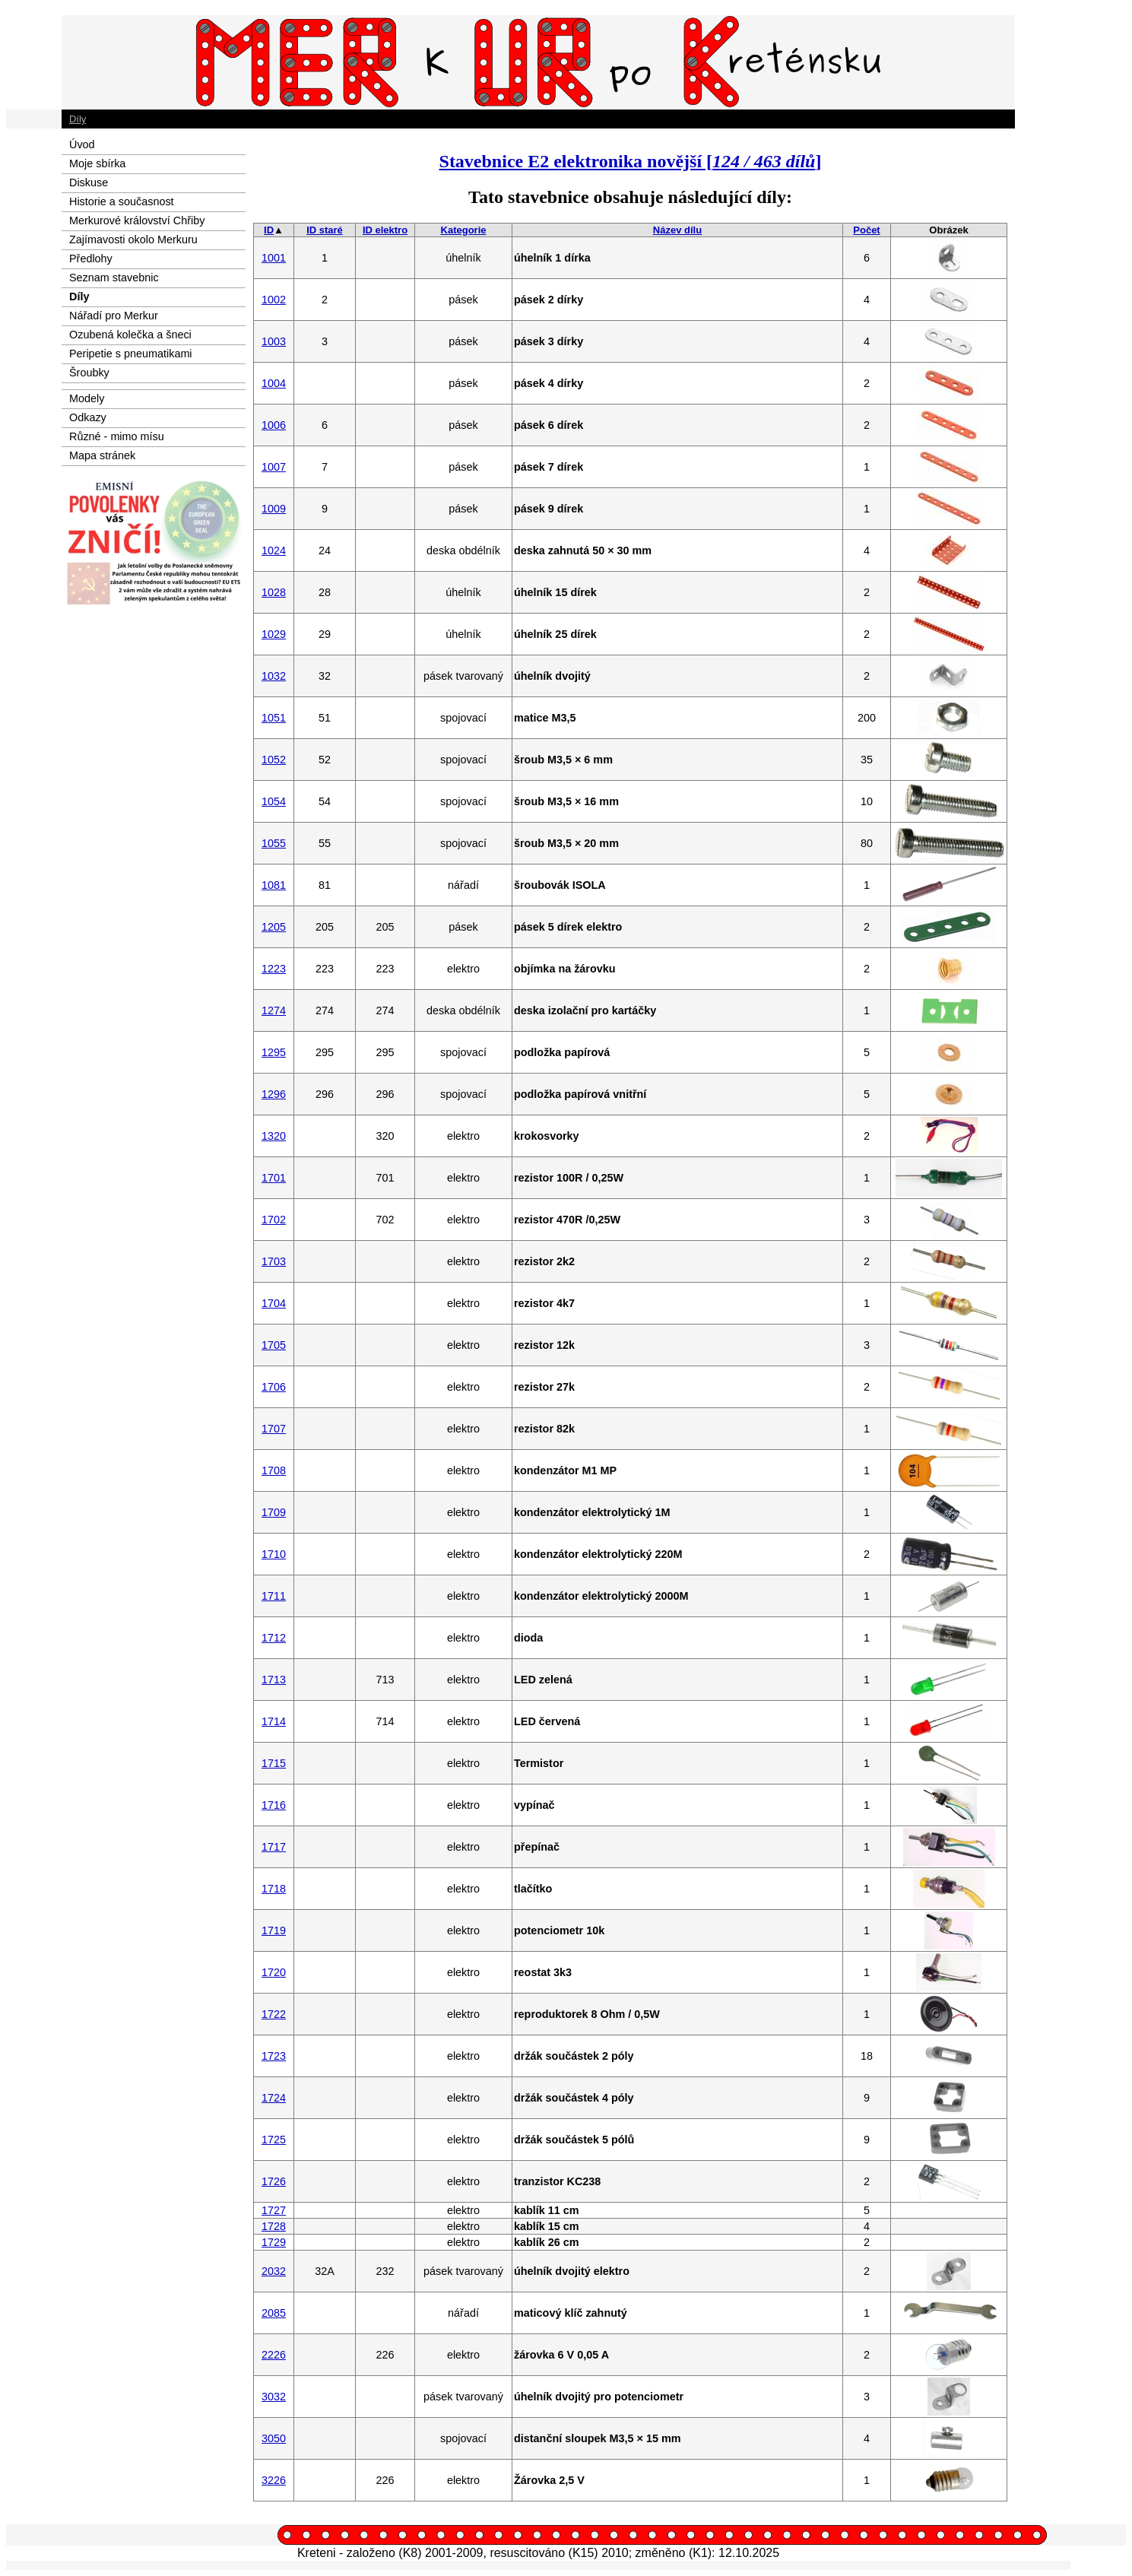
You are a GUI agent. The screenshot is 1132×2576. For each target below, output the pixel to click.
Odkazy (87, 417)
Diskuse (88, 182)
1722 (274, 2014)
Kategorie (464, 230)
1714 (274, 1721)
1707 (274, 1429)
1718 (274, 1889)
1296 (274, 1094)
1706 (274, 1387)
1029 (274, 634)
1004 (274, 383)
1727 (274, 2210)
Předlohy (91, 258)
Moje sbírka (97, 163)
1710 (274, 1554)
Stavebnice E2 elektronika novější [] (630, 161)
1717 (274, 1847)
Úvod (82, 144)
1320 (274, 1136)
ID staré (324, 230)
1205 (274, 927)
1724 (274, 2098)
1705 (274, 1345)
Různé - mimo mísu (116, 436)
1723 (274, 2056)
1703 (274, 1261)
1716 (274, 1805)
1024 (274, 550)
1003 (274, 341)
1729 (274, 2242)
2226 (274, 2355)
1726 (274, 2181)
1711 (274, 1596)
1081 (274, 885)
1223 (274, 969)
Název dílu (677, 230)
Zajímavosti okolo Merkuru (133, 239)
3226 (274, 2480)
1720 (274, 1972)
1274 (274, 1010)
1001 (274, 258)
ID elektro (385, 230)
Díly (77, 119)
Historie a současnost (121, 201)
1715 (274, 1763)
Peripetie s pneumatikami (130, 353)
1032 (274, 676)
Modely (86, 398)
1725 (274, 2139)
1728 (274, 2226)
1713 (274, 1679)
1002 (274, 299)
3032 (274, 2396)
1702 (274, 1219)
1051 (274, 718)
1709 (274, 1512)
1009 (274, 509)
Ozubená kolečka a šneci (130, 334)
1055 (274, 843)
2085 (274, 2313)
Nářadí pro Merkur (113, 315)
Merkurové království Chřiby (137, 220)
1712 (274, 1638)
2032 (274, 2271)
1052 (274, 759)
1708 (274, 1470)
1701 (274, 1178)
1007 (274, 467)
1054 (274, 801)
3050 (274, 2438)
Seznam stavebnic (114, 277)
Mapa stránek (102, 455)
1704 (274, 1303)
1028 (274, 592)
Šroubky (89, 372)
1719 (274, 1930)
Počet (866, 230)
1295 (274, 1052)
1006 (274, 425)
